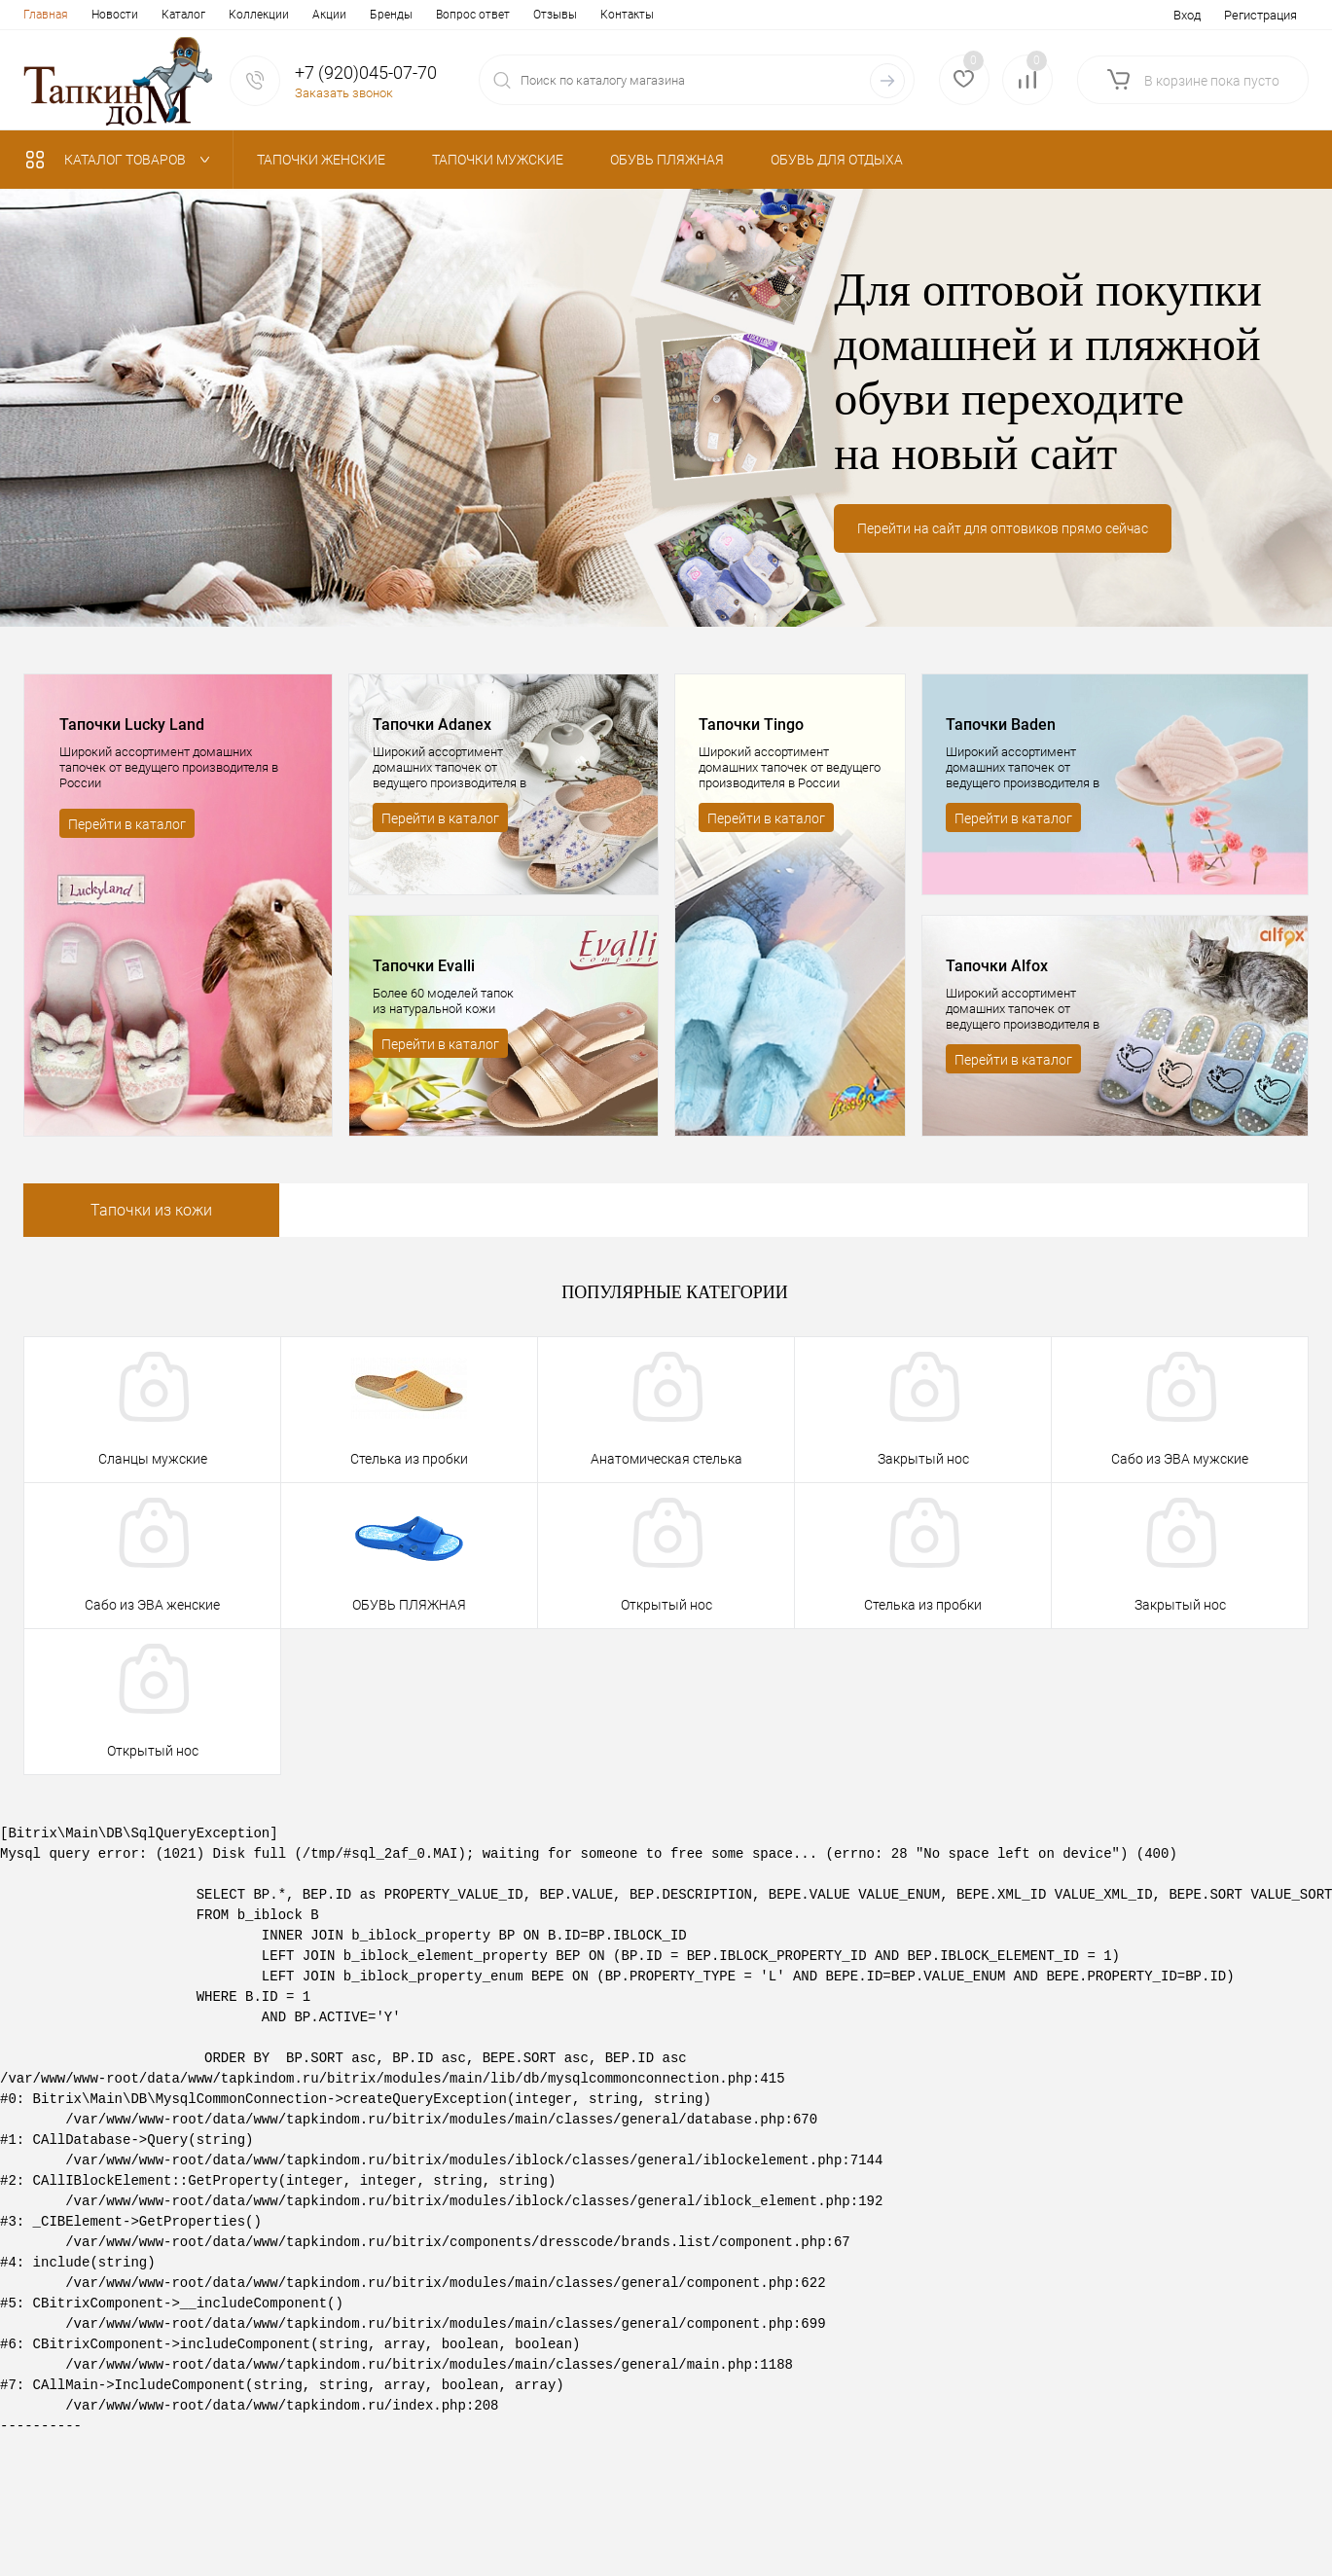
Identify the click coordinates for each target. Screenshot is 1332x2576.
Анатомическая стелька (666, 1459)
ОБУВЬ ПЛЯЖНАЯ (409, 1605)
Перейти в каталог (127, 824)
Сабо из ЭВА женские (152, 1605)
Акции (329, 14)
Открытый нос (666, 1605)
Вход (1187, 15)
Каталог (183, 14)
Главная (45, 14)
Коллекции (259, 14)
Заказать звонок (344, 93)
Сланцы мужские (152, 1459)
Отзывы (555, 14)
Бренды (391, 14)
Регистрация (1260, 15)
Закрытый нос (923, 1459)
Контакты (627, 14)
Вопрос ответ (473, 14)
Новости (114, 14)
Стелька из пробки (409, 1459)
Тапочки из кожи (151, 1210)
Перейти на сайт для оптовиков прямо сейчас (1002, 528)
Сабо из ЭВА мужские (1179, 1459)
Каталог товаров (122, 159)
